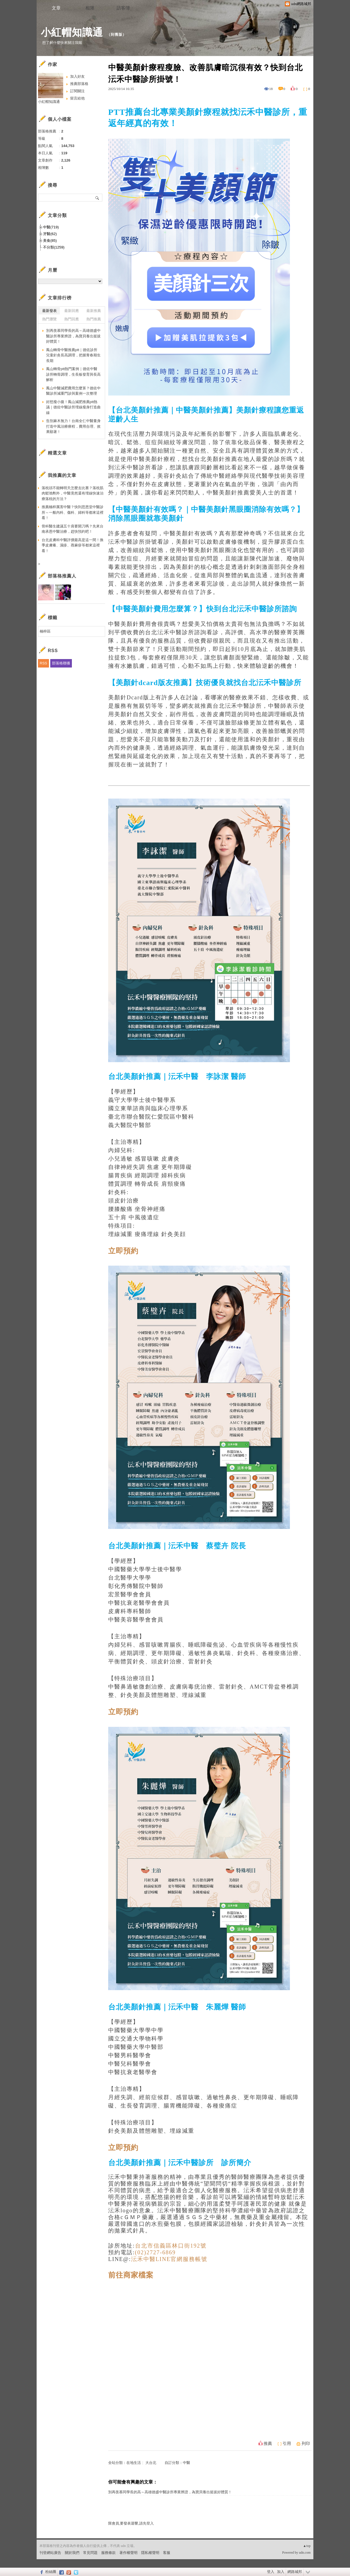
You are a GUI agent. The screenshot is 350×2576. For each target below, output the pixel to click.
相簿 (89, 8)
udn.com (305, 2552)
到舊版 (116, 34)
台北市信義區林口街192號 (171, 2246)
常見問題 (90, 2553)
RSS (43, 663)
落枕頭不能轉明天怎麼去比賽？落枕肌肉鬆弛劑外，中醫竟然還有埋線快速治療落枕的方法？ (72, 493)
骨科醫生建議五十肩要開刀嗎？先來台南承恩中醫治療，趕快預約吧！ (72, 529)
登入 (270, 2572)
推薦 (268, 2443)
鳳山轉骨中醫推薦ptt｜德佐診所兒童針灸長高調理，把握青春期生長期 (73, 355)
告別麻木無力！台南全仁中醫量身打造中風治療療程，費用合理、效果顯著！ (73, 426)
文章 (56, 8)
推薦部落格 (79, 84)
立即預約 (123, 1251)
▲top (307, 2546)
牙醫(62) (50, 234)
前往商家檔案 (130, 2275)
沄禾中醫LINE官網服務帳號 (169, 2259)
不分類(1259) (54, 247)
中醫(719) (51, 227)
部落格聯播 (61, 663)
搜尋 (97, 198)
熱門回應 (71, 319)
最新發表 (49, 311)
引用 (287, 2443)
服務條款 (108, 2553)
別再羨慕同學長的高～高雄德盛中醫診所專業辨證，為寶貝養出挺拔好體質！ (170, 2492)
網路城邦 (294, 2572)
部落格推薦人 (62, 576)
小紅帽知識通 (72, 32)
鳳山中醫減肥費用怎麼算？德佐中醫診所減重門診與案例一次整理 (73, 391)
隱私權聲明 (150, 2553)
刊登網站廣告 (50, 2553)
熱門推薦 (93, 319)
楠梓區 (45, 631)
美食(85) (50, 240)
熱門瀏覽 (49, 319)
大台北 (150, 2463)
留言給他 (77, 98)
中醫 (186, 2463)
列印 (306, 2443)
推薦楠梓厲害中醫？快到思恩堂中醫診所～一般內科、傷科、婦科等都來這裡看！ (72, 512)
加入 (280, 2572)
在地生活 (133, 2463)
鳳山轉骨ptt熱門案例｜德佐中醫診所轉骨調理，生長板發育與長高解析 (73, 374)
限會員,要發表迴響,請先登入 (131, 2523)
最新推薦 (93, 311)
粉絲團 (50, 2572)
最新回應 (71, 311)
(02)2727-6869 (155, 2252)
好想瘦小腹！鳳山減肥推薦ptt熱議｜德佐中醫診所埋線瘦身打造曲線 (73, 407)
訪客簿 (123, 8)
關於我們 (72, 2553)
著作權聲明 (128, 2553)
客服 (166, 2553)
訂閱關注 (77, 91)
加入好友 (77, 76)
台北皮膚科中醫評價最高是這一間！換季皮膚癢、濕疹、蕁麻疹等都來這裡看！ (72, 545)
